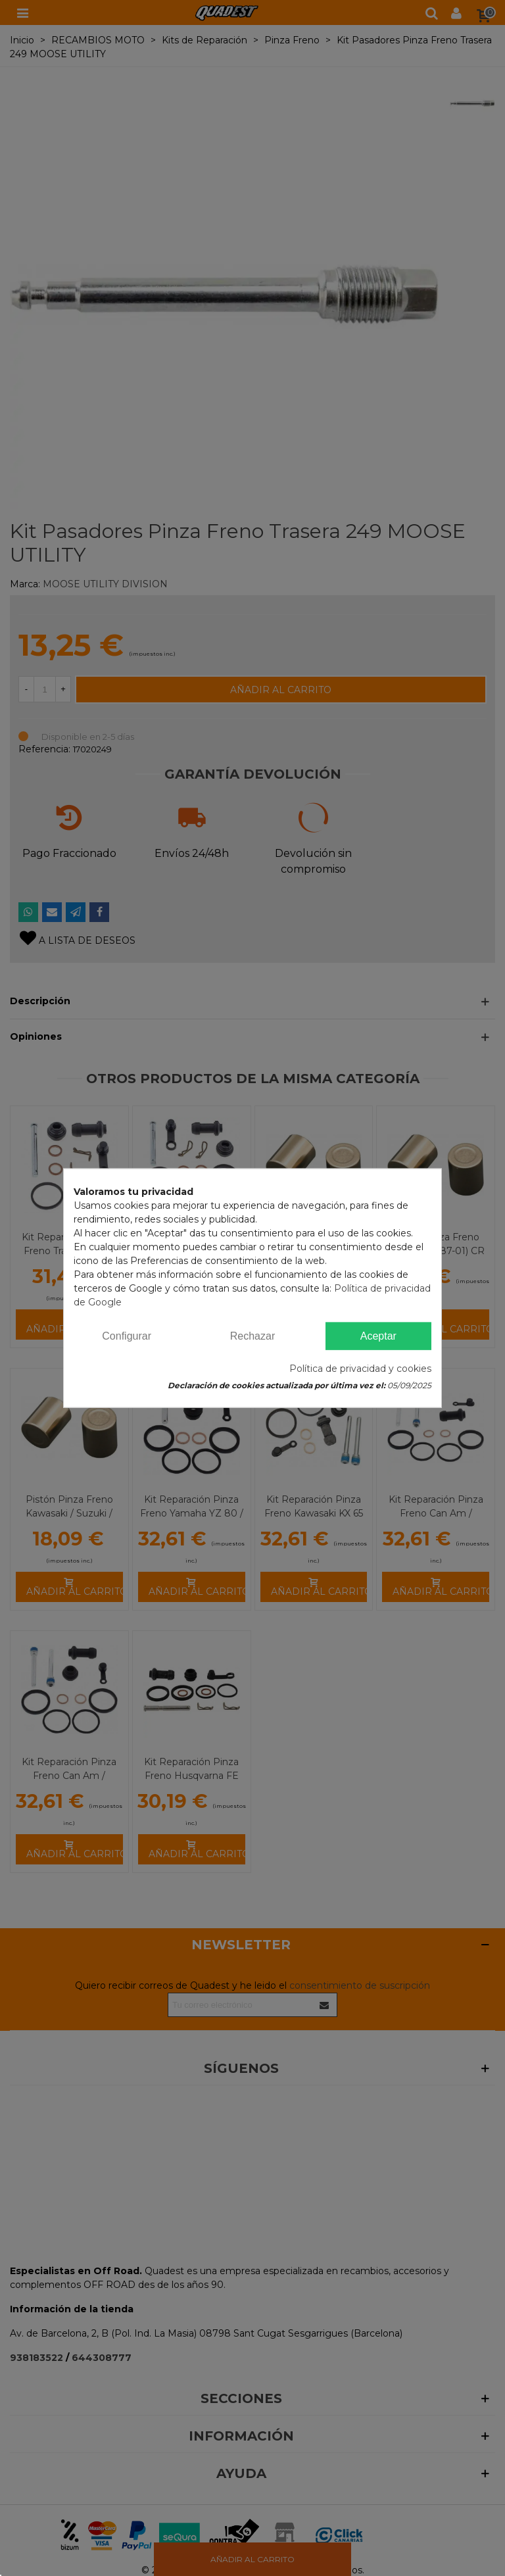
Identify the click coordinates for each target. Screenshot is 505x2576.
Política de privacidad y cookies (360, 1368)
